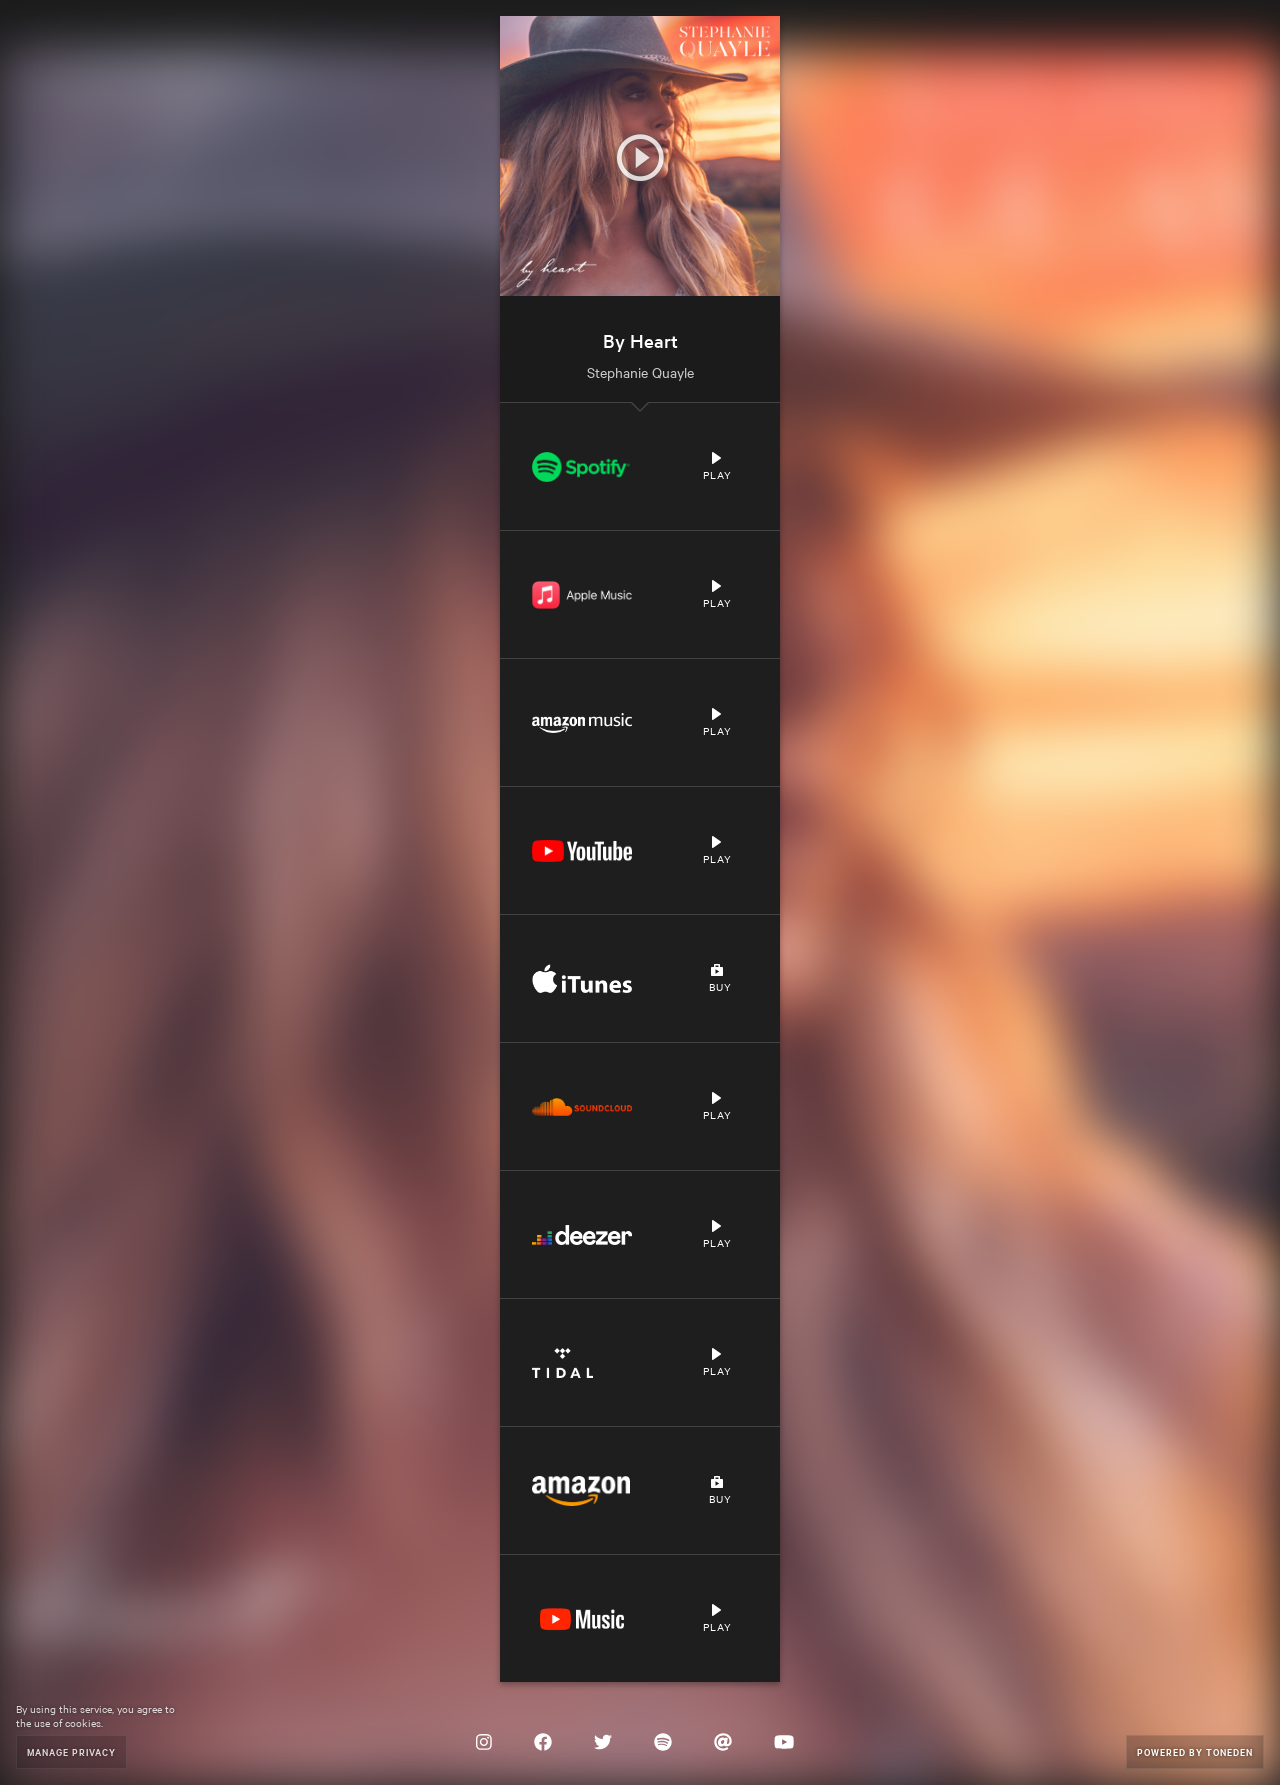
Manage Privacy (71, 1751)
